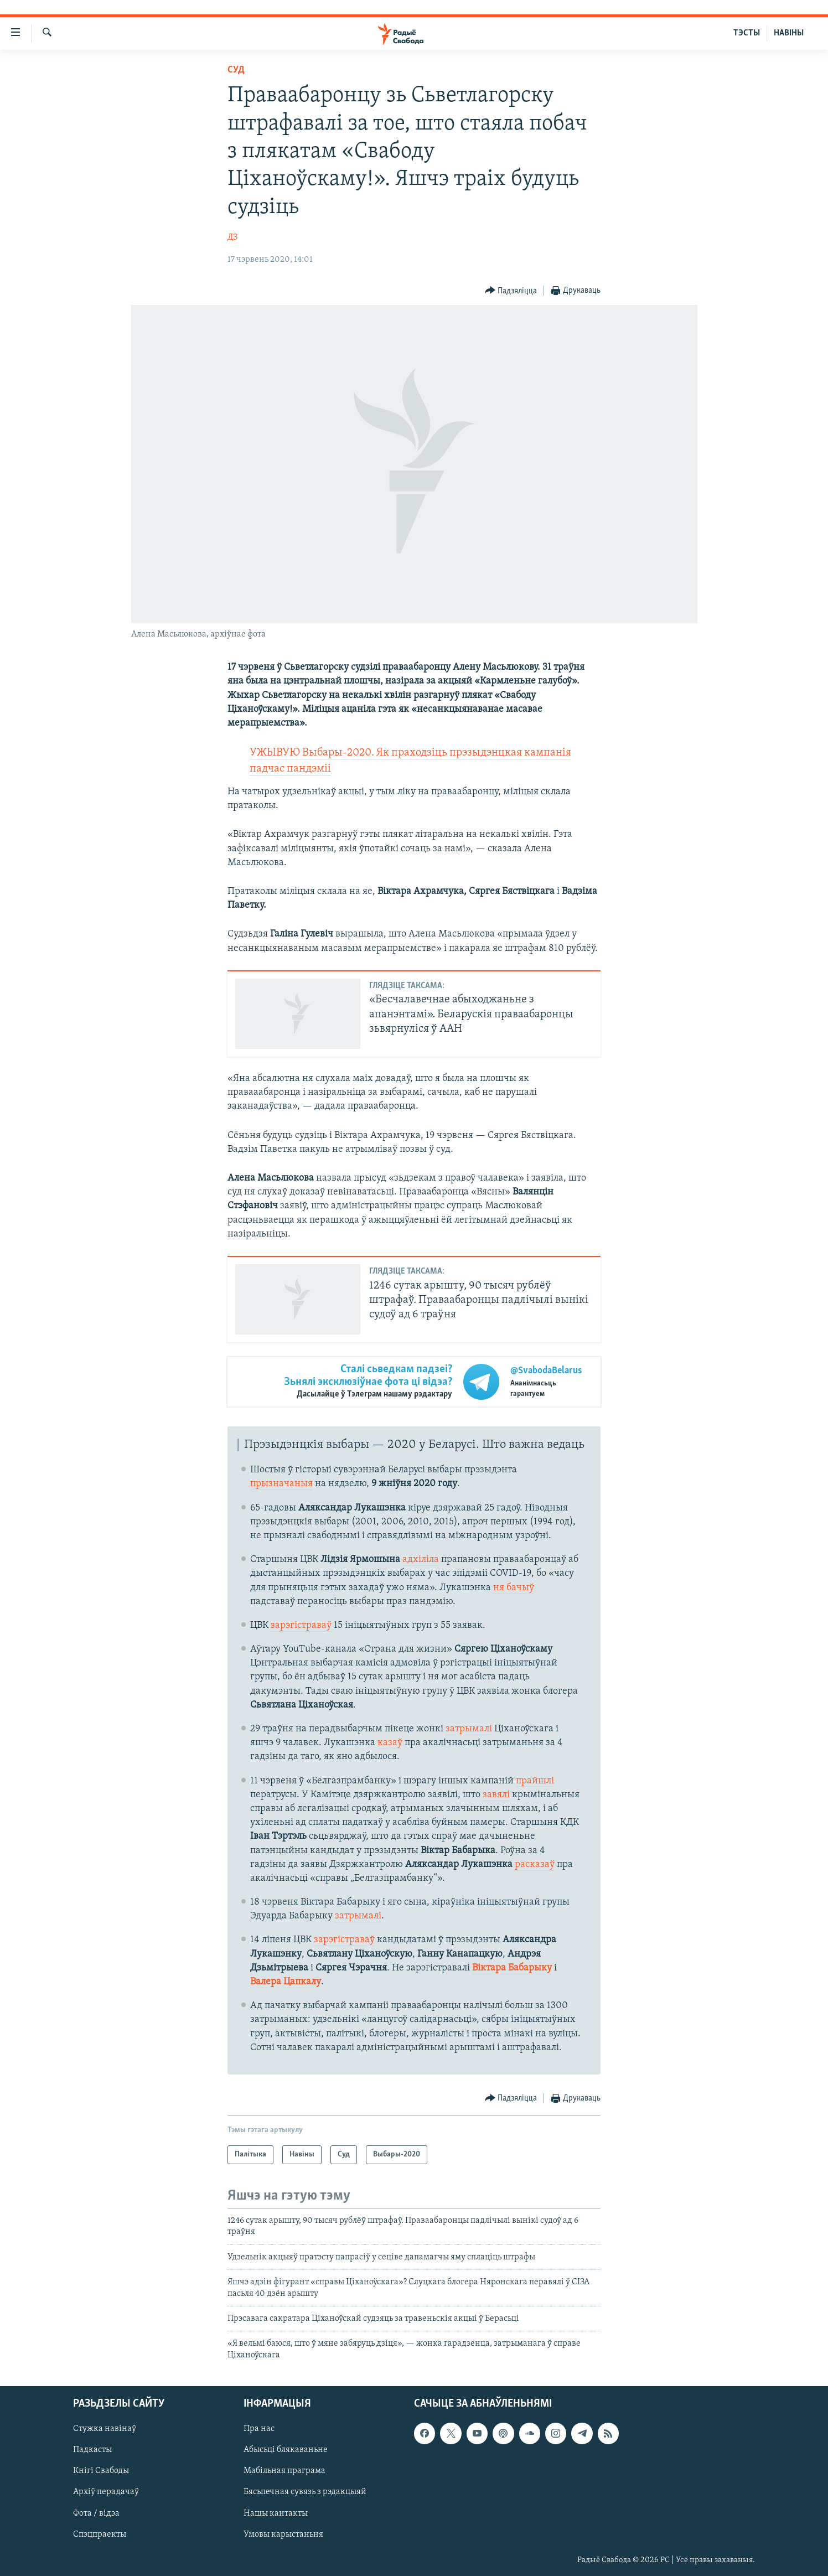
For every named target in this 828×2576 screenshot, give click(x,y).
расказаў (535, 1864)
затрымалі (469, 1729)
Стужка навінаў (104, 2428)
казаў (389, 1742)
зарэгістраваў (301, 1625)
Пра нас (259, 2428)
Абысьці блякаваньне (286, 2449)
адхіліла (420, 1559)
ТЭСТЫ (746, 33)
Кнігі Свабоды (101, 2471)
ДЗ (232, 237)
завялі (496, 1794)
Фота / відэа (96, 2513)
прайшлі (535, 1781)
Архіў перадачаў (106, 2492)
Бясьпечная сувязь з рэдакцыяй (305, 2492)
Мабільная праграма (284, 2471)
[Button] (511, 290)
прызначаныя (281, 1483)
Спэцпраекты (99, 2534)
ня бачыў (513, 1587)
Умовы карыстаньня (283, 2534)
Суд (236, 70)
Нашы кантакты (276, 2513)
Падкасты (92, 2449)
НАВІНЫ (789, 33)
